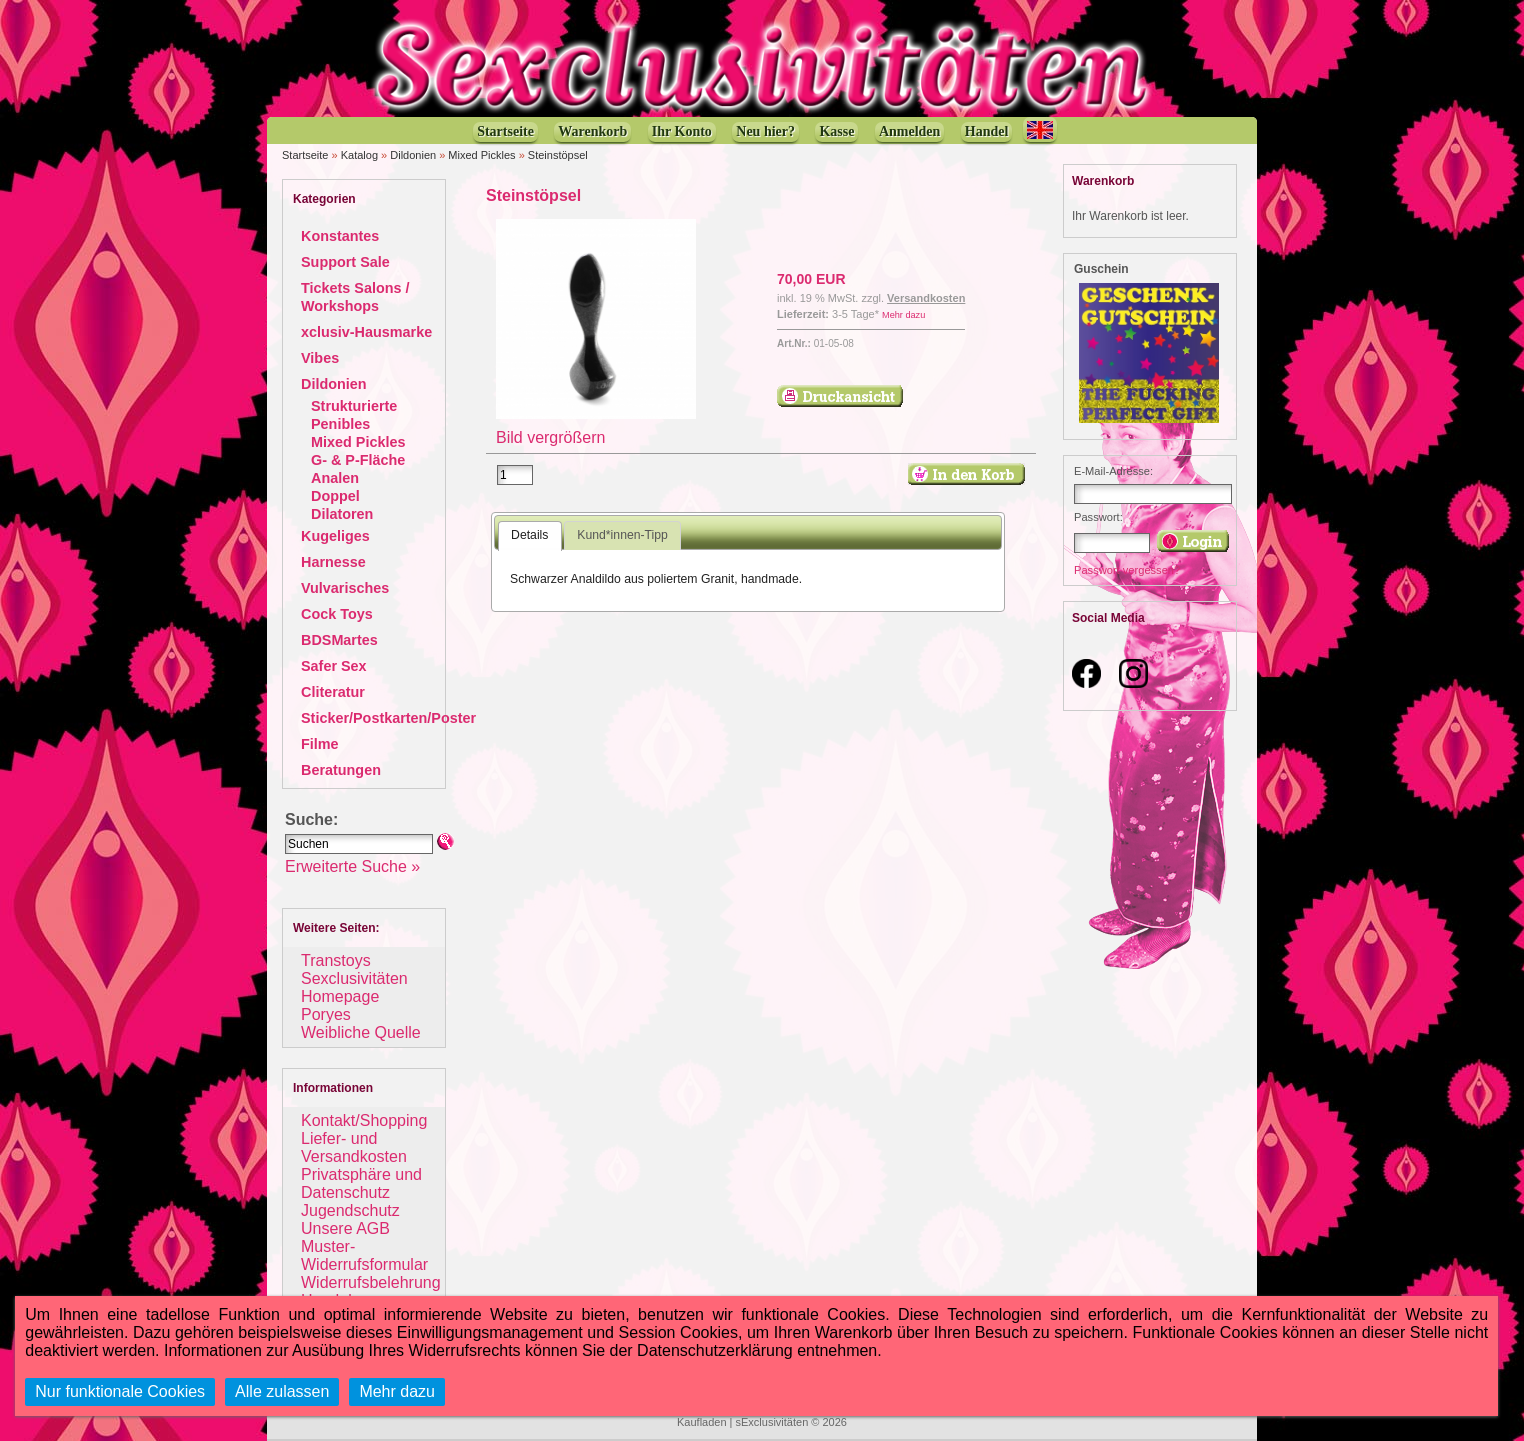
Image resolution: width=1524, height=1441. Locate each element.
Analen (335, 478)
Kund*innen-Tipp (622, 535)
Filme (320, 744)
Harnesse (333, 562)
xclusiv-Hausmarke (366, 332)
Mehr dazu (903, 315)
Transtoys (336, 960)
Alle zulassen (282, 1391)
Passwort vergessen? (1127, 570)
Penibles (340, 424)
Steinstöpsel (558, 155)
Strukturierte (354, 406)
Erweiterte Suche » (352, 866)
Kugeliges (335, 536)
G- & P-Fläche (358, 460)
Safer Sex (334, 666)
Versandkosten (926, 298)
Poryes (326, 1014)
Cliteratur (333, 692)
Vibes (320, 358)
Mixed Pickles (481, 155)
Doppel (335, 496)
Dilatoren (342, 514)
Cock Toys (337, 614)
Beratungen (341, 770)
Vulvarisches (345, 588)
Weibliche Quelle (361, 1032)
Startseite (305, 155)
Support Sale (345, 262)
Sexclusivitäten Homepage (354, 987)
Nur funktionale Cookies (120, 1391)
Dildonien (413, 155)
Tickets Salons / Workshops (355, 297)
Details (529, 535)
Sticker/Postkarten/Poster (388, 718)
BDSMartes (339, 640)
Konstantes (340, 236)
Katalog (359, 155)
